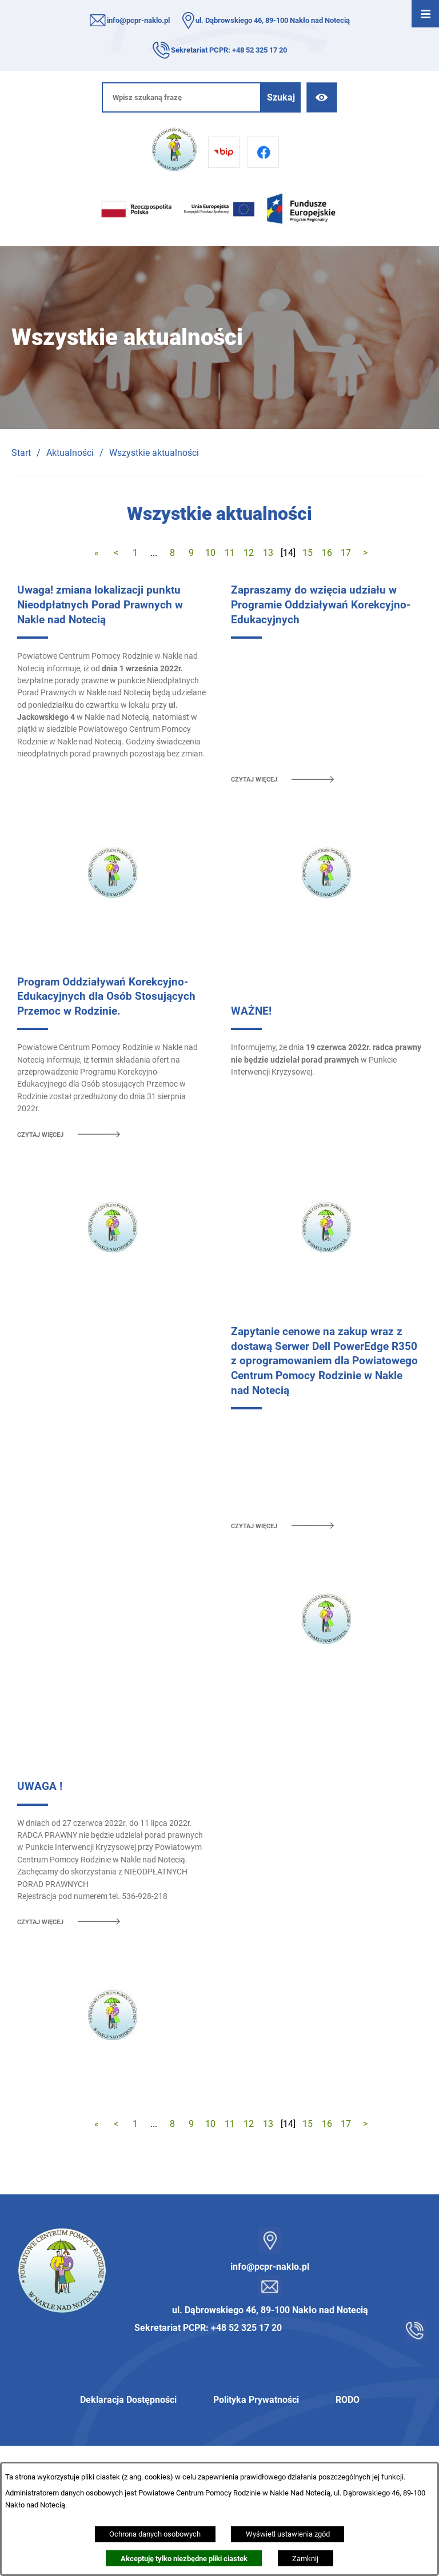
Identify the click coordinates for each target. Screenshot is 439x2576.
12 (249, 552)
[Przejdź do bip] (224, 152)
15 (307, 552)
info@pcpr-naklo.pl (138, 20)
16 (327, 552)
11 (230, 552)
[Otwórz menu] (425, 13)
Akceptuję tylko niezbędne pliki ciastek (184, 2558)
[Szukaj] (281, 97)
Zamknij (305, 2558)
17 (346, 552)
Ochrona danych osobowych (155, 2534)
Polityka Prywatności (256, 2399)
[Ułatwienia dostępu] (321, 97)
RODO (348, 2399)
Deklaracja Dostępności (128, 2399)
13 (268, 552)
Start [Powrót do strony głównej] (21, 452)
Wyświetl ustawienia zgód (288, 2534)
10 (210, 552)
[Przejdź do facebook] (263, 152)
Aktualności (70, 452)
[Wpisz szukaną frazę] (181, 97)
